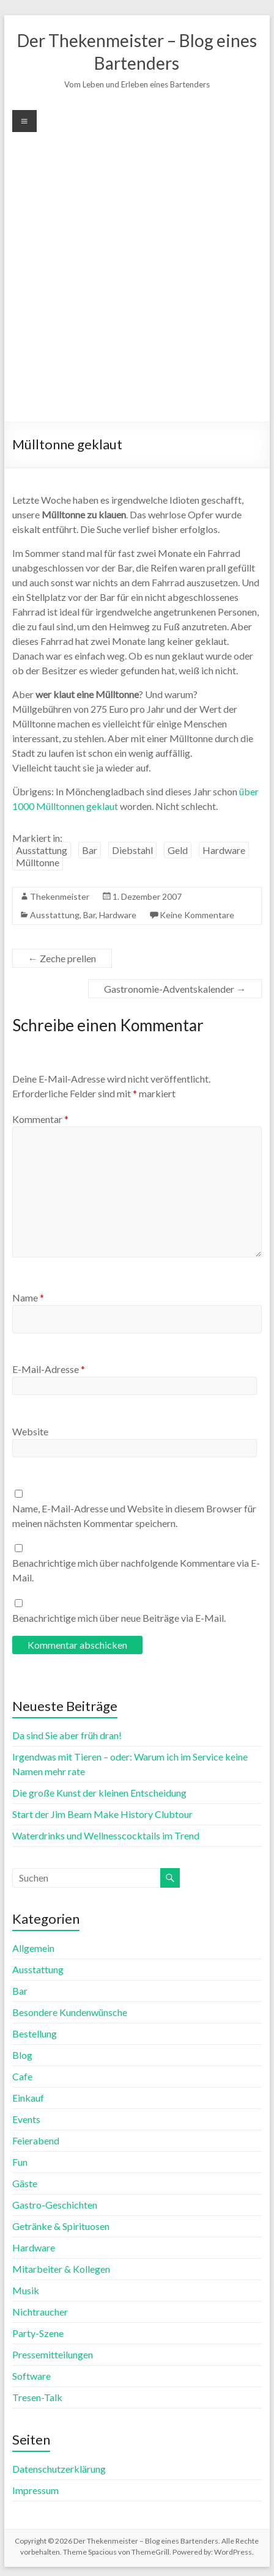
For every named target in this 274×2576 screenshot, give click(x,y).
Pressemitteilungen (52, 2354)
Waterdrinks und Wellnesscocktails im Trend (105, 1835)
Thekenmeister (59, 896)
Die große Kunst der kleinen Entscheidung (99, 1792)
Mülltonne (37, 862)
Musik (25, 2290)
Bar (89, 850)
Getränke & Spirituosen (60, 2226)
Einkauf (28, 2097)
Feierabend (35, 2140)
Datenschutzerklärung (59, 2469)
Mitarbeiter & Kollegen (61, 2269)
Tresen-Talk (37, 2397)
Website (30, 1431)
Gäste (24, 2183)
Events (26, 2119)
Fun (20, 2162)
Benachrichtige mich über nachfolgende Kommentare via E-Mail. (136, 1570)
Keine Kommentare (197, 915)
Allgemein (33, 1948)
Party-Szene (38, 2333)
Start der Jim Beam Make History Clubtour (102, 1814)
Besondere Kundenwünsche (69, 2012)
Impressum (35, 2490)
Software (31, 2376)
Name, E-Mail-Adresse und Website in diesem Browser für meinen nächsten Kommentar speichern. (134, 1516)
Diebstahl (132, 850)
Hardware (223, 850)
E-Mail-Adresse (48, 1369)
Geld (178, 850)
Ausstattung (41, 850)
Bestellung (34, 2033)
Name (28, 1297)
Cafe (22, 2076)
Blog (22, 2055)
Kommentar (40, 1119)
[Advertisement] (137, 275)
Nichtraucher (40, 2311)
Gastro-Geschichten (54, 2204)
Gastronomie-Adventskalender (175, 989)
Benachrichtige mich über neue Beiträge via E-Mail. (119, 1618)
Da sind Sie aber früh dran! (67, 1735)
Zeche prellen (62, 958)
